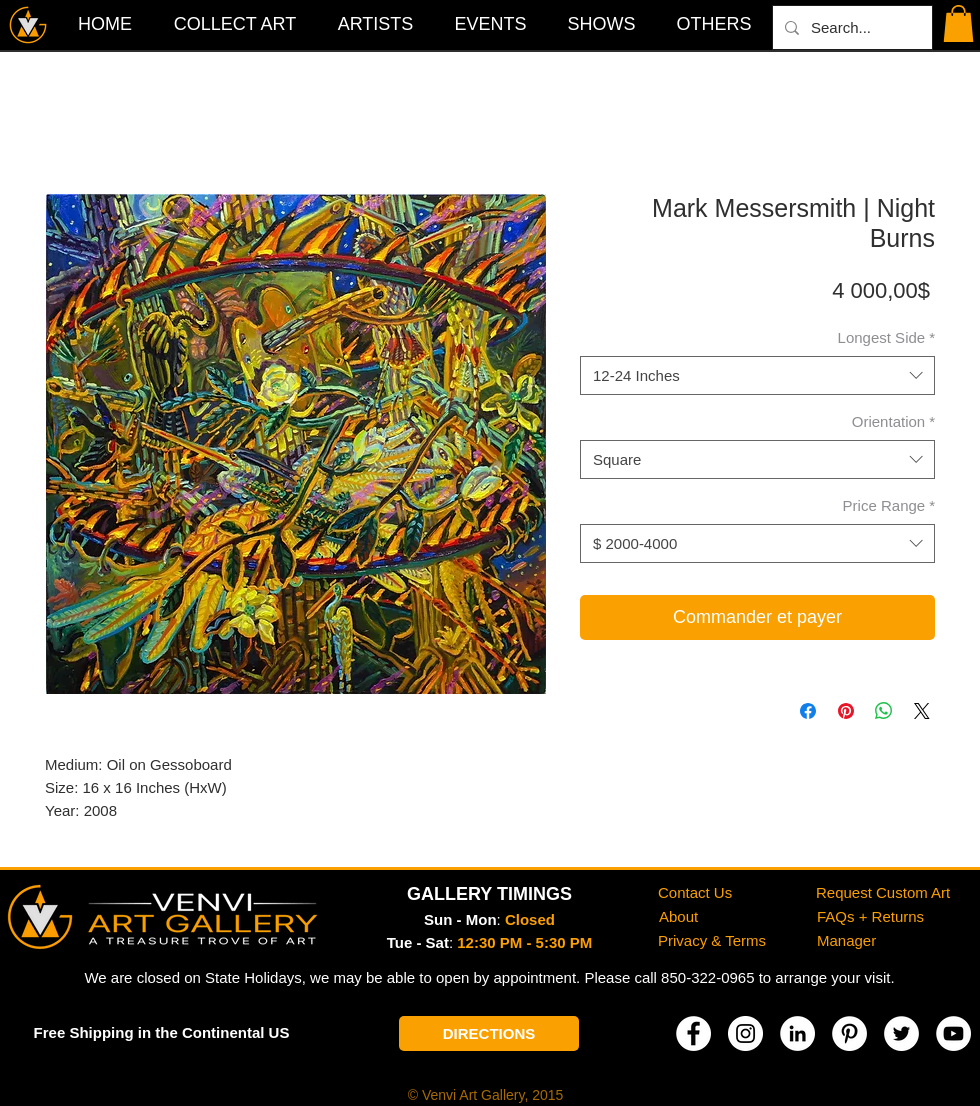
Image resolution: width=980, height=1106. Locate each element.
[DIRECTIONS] (489, 1033)
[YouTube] (953, 1033)
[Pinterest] (849, 1033)
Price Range (889, 505)
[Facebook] (693, 1033)
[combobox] (757, 375)
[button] (714, 24)
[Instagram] (745, 1033)
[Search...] (850, 27)
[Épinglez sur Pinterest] (846, 711)
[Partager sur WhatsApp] (884, 711)
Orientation (893, 421)
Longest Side (886, 337)
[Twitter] (901, 1033)
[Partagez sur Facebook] (808, 711)
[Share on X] (922, 711)
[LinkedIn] (797, 1033)
